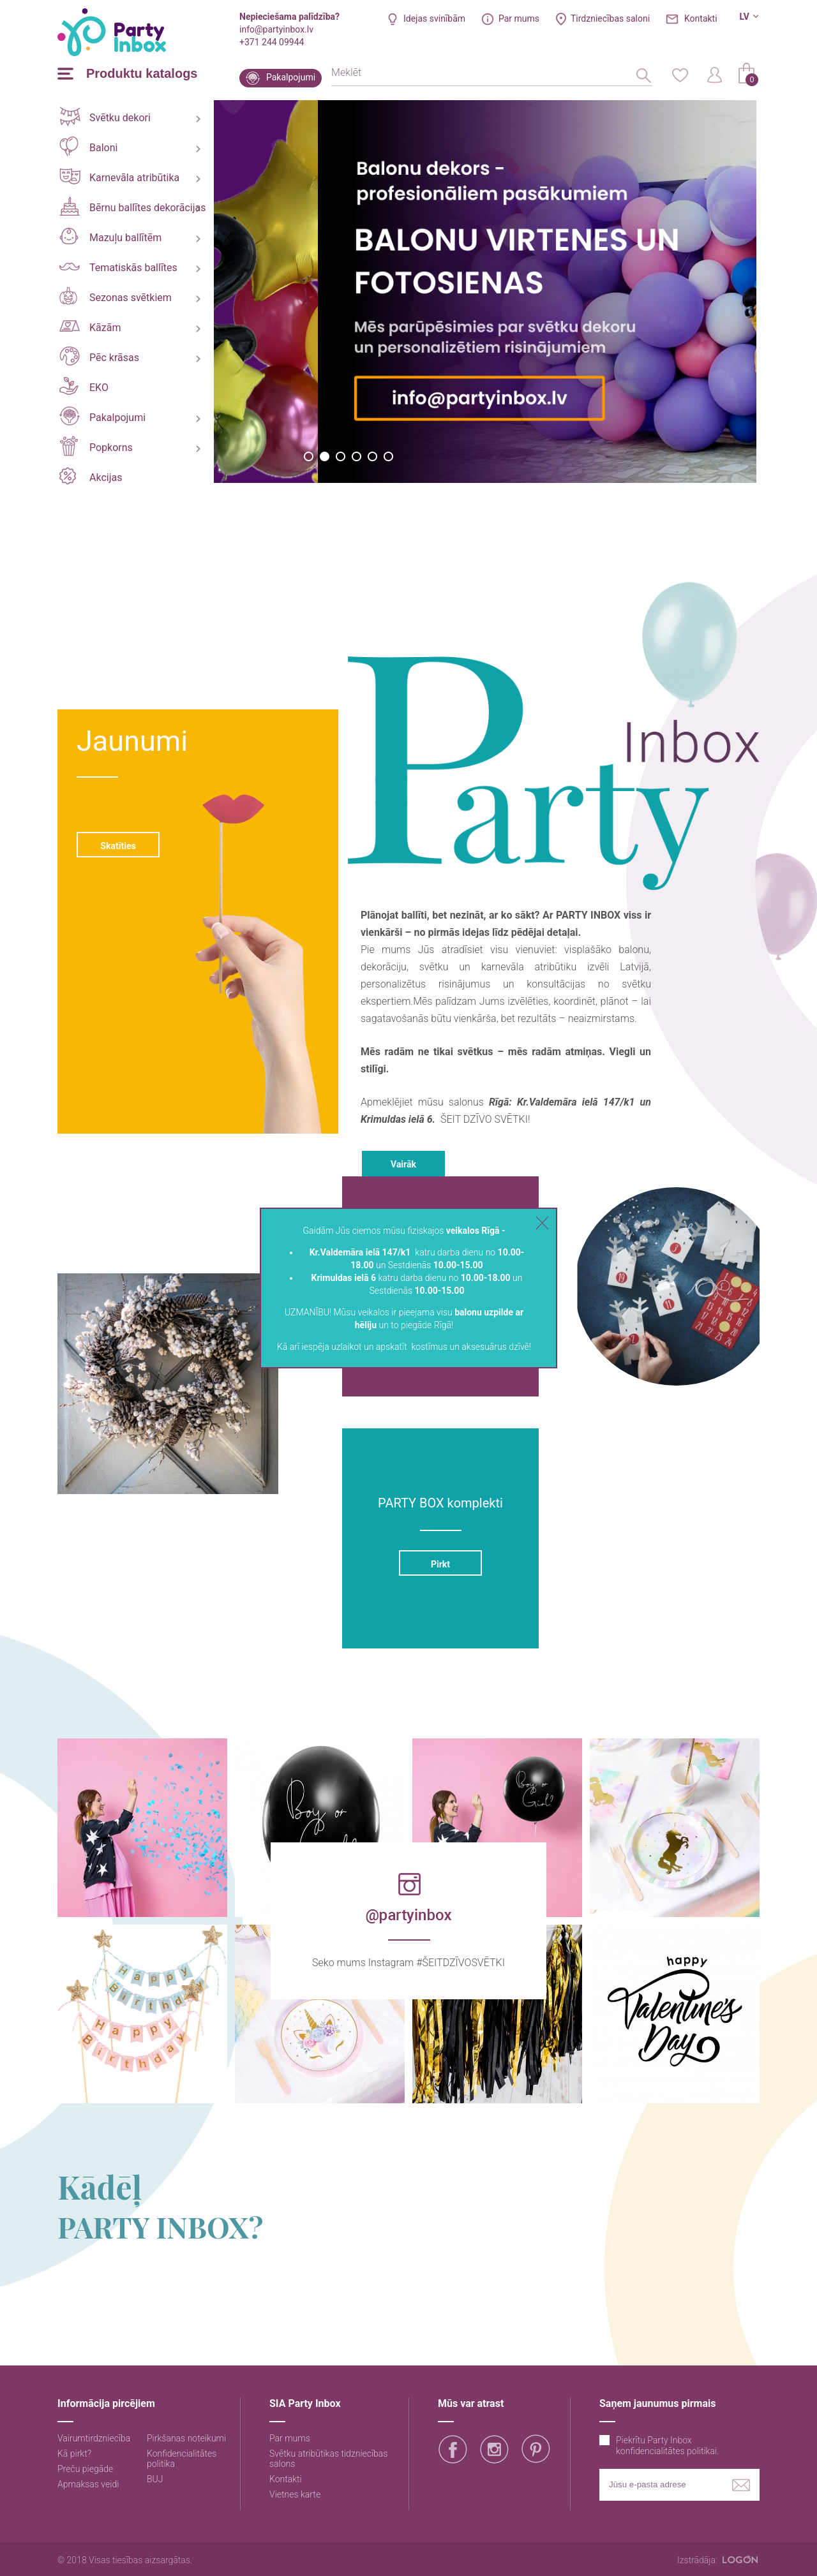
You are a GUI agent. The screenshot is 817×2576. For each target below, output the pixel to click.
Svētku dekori (105, 116)
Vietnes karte (294, 2494)
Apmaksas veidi (88, 2484)
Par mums (518, 18)
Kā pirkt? (74, 2453)
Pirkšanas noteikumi (186, 2438)
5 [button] (372, 456)
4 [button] (356, 456)
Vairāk (403, 1164)
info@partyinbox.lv (276, 29)
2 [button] (324, 456)
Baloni (88, 146)
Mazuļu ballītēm (110, 236)
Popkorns (96, 446)
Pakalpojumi (290, 77)
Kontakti (700, 18)
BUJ (155, 2479)
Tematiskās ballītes (118, 268)
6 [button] (388, 456)
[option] (286, 291)
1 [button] (308, 456)
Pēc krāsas (99, 356)
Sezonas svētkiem (115, 296)
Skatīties (117, 846)
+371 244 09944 (271, 42)
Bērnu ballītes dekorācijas (132, 206)
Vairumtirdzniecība (93, 2438)
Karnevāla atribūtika (119, 176)
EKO (84, 386)
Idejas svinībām (434, 18)
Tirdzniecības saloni (610, 18)
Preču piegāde (85, 2469)
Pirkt (440, 1564)
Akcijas (90, 476)
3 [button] (340, 456)
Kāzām (90, 327)
